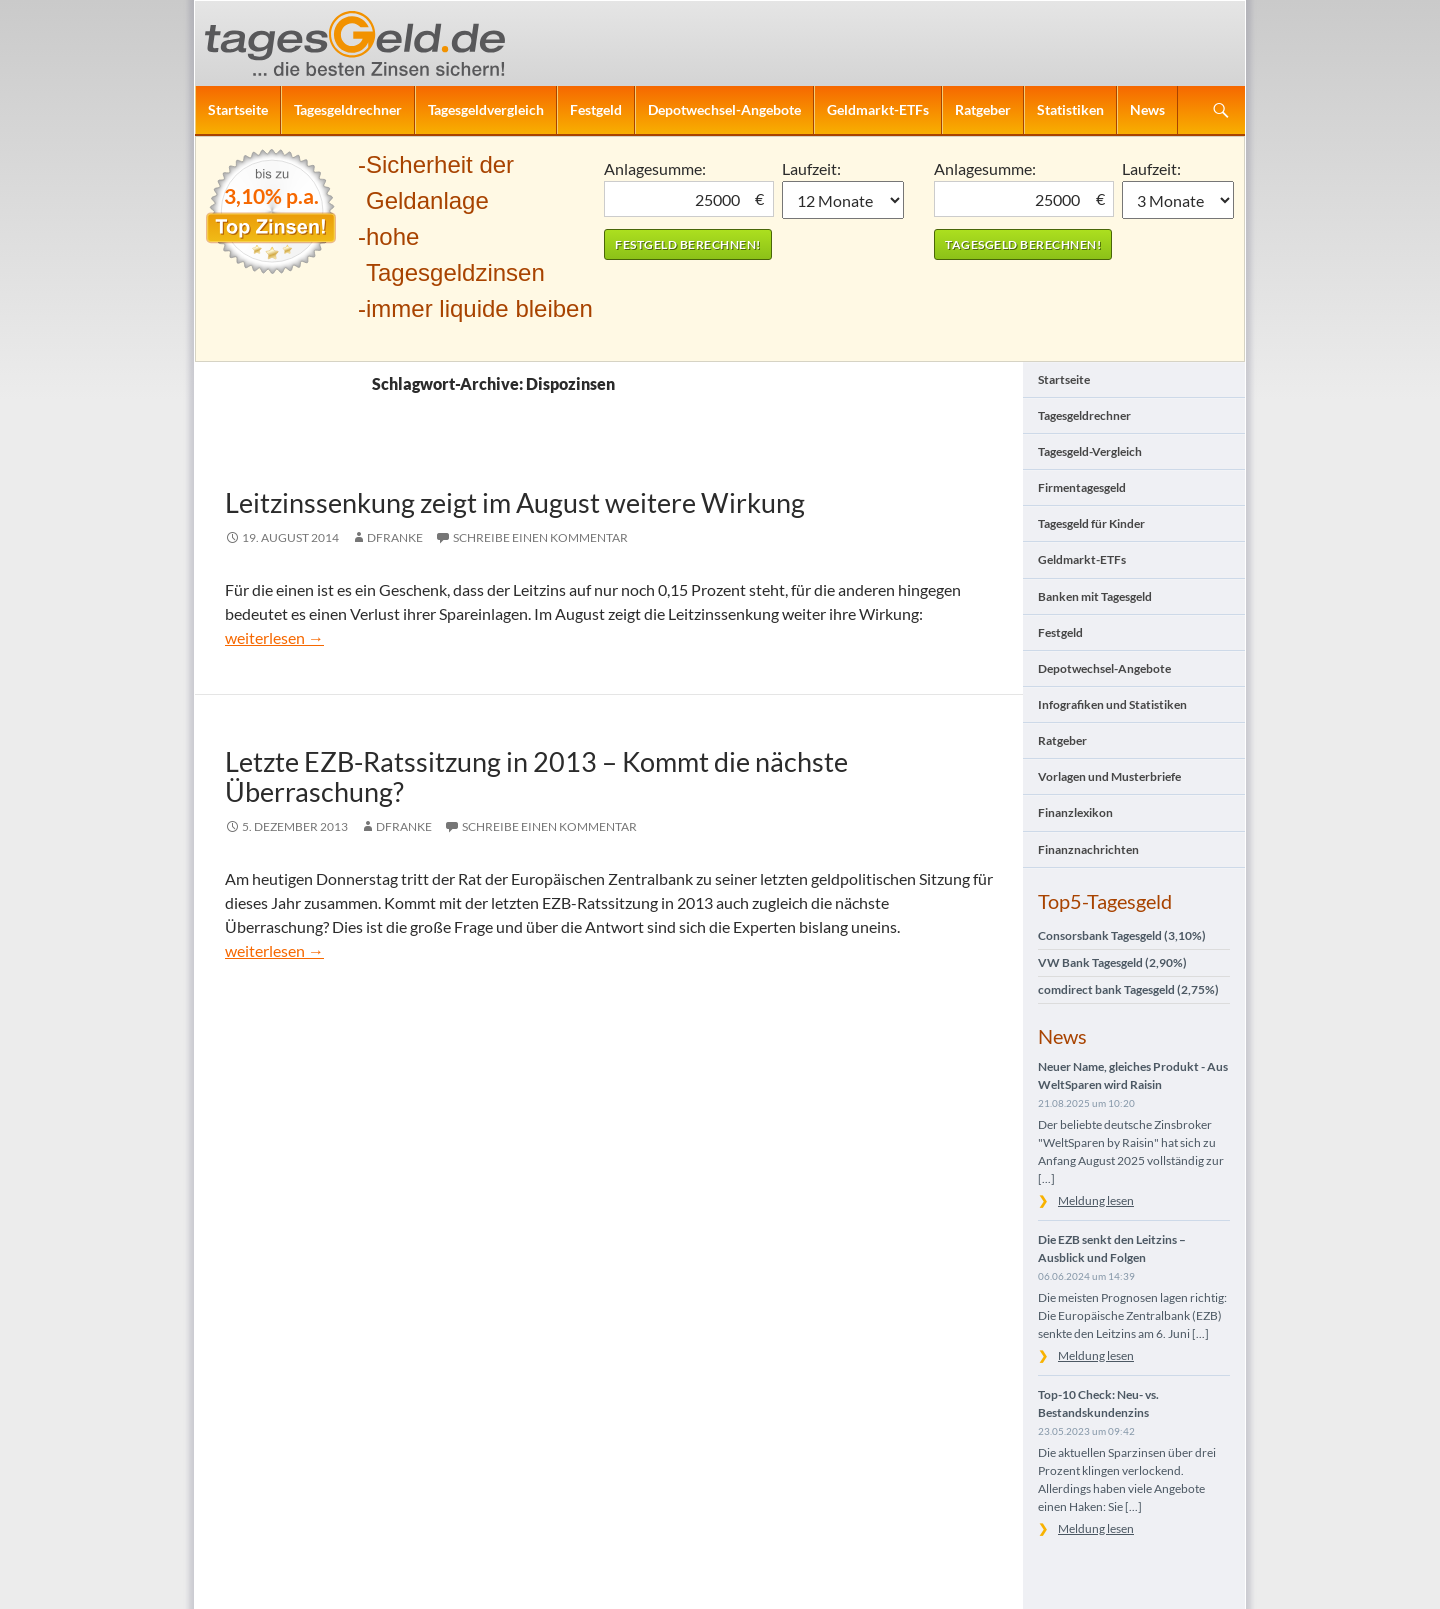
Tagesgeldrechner (348, 109)
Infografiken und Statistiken (1112, 704)
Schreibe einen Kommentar (540, 537)
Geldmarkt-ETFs (878, 109)
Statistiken (1070, 109)
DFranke (395, 537)
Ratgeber (983, 109)
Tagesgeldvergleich (486, 109)
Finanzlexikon (1075, 812)
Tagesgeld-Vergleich (1090, 451)
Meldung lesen (1096, 1200)
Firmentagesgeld (1082, 487)
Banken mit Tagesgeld (1095, 596)
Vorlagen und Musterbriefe (1109, 776)
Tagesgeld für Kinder (1091, 523)
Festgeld (596, 109)
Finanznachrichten (1088, 849)
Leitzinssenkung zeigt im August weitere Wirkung (515, 502)
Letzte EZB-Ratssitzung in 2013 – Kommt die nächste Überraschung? (536, 776)
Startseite (238, 109)
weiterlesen (274, 637)
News (1147, 109)
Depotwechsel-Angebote (724, 109)
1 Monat (843, 200)
